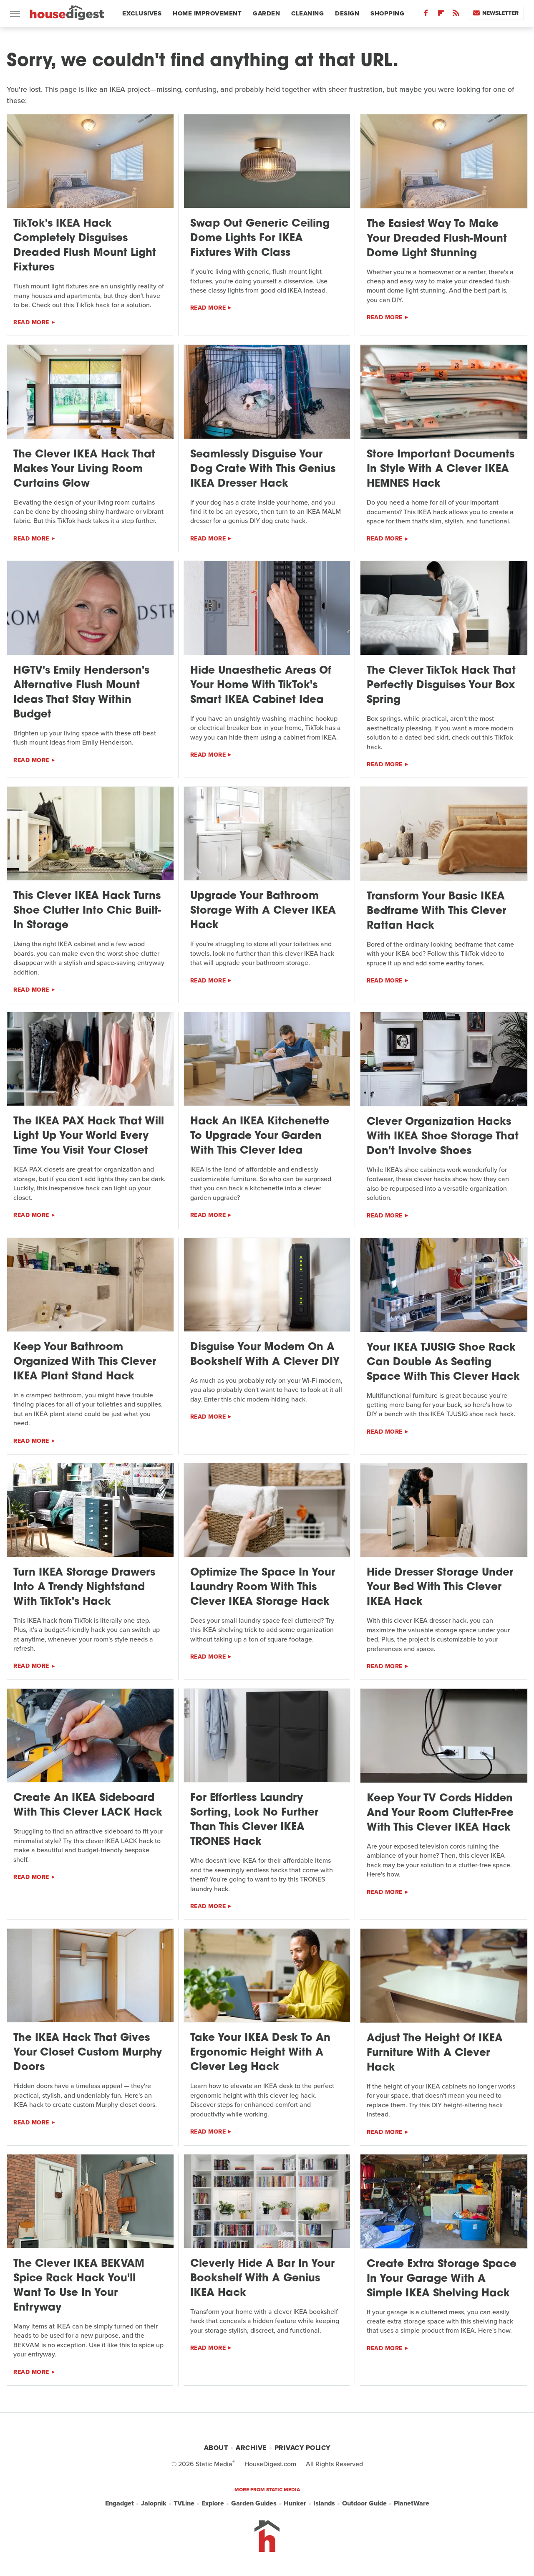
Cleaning (307, 13)
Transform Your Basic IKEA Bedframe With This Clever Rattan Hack (436, 911)
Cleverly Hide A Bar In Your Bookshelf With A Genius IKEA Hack (262, 2278)
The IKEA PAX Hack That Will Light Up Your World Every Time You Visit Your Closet (88, 1136)
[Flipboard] (441, 15)
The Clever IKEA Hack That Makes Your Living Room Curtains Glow (84, 469)
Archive (251, 2447)
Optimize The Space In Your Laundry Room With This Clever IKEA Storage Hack (262, 1587)
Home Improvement (207, 13)
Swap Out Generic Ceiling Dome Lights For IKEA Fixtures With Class (260, 238)
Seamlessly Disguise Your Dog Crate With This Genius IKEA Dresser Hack (262, 469)
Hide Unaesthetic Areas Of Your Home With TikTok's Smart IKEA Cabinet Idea (260, 685)
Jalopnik (153, 2503)
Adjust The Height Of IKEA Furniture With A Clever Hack (435, 2053)
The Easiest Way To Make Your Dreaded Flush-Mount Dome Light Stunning (437, 239)
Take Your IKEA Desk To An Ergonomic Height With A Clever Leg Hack (260, 2053)
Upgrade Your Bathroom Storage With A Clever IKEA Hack (263, 911)
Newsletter (496, 13)
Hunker (295, 2503)
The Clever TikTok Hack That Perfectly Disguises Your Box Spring (441, 685)
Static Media (214, 2464)
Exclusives (141, 13)
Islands (324, 2503)
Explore (213, 2503)
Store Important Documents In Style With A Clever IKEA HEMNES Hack (440, 469)
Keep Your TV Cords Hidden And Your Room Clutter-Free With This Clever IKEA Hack (440, 1813)
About (216, 2447)
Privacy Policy (302, 2447)
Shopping (387, 13)
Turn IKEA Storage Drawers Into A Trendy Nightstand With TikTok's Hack (84, 1587)
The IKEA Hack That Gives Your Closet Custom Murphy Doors (87, 2053)
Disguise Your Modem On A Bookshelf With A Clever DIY (265, 1354)
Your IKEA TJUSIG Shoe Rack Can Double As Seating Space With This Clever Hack (443, 1362)
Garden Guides (254, 2503)
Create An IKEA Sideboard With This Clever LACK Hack (87, 1805)
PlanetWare (411, 2503)
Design (347, 13)
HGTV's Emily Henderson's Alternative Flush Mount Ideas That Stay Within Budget (81, 693)
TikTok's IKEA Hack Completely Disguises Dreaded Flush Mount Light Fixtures (84, 246)
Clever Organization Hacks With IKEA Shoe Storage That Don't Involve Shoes (443, 1137)
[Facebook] (426, 15)
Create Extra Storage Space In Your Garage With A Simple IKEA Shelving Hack (441, 2279)
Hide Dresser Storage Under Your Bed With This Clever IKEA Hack (440, 1587)
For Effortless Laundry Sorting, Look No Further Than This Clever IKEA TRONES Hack (254, 1820)
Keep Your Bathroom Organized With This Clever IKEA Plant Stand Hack (84, 1362)
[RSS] (456, 15)
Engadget (119, 2503)
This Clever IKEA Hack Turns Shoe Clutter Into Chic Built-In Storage (87, 911)
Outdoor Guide (364, 2503)
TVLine (184, 2503)
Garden (266, 13)
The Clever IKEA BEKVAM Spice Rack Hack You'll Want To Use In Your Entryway (78, 2286)
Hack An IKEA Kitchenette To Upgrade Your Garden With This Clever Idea (259, 1136)
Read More (31, 322)
